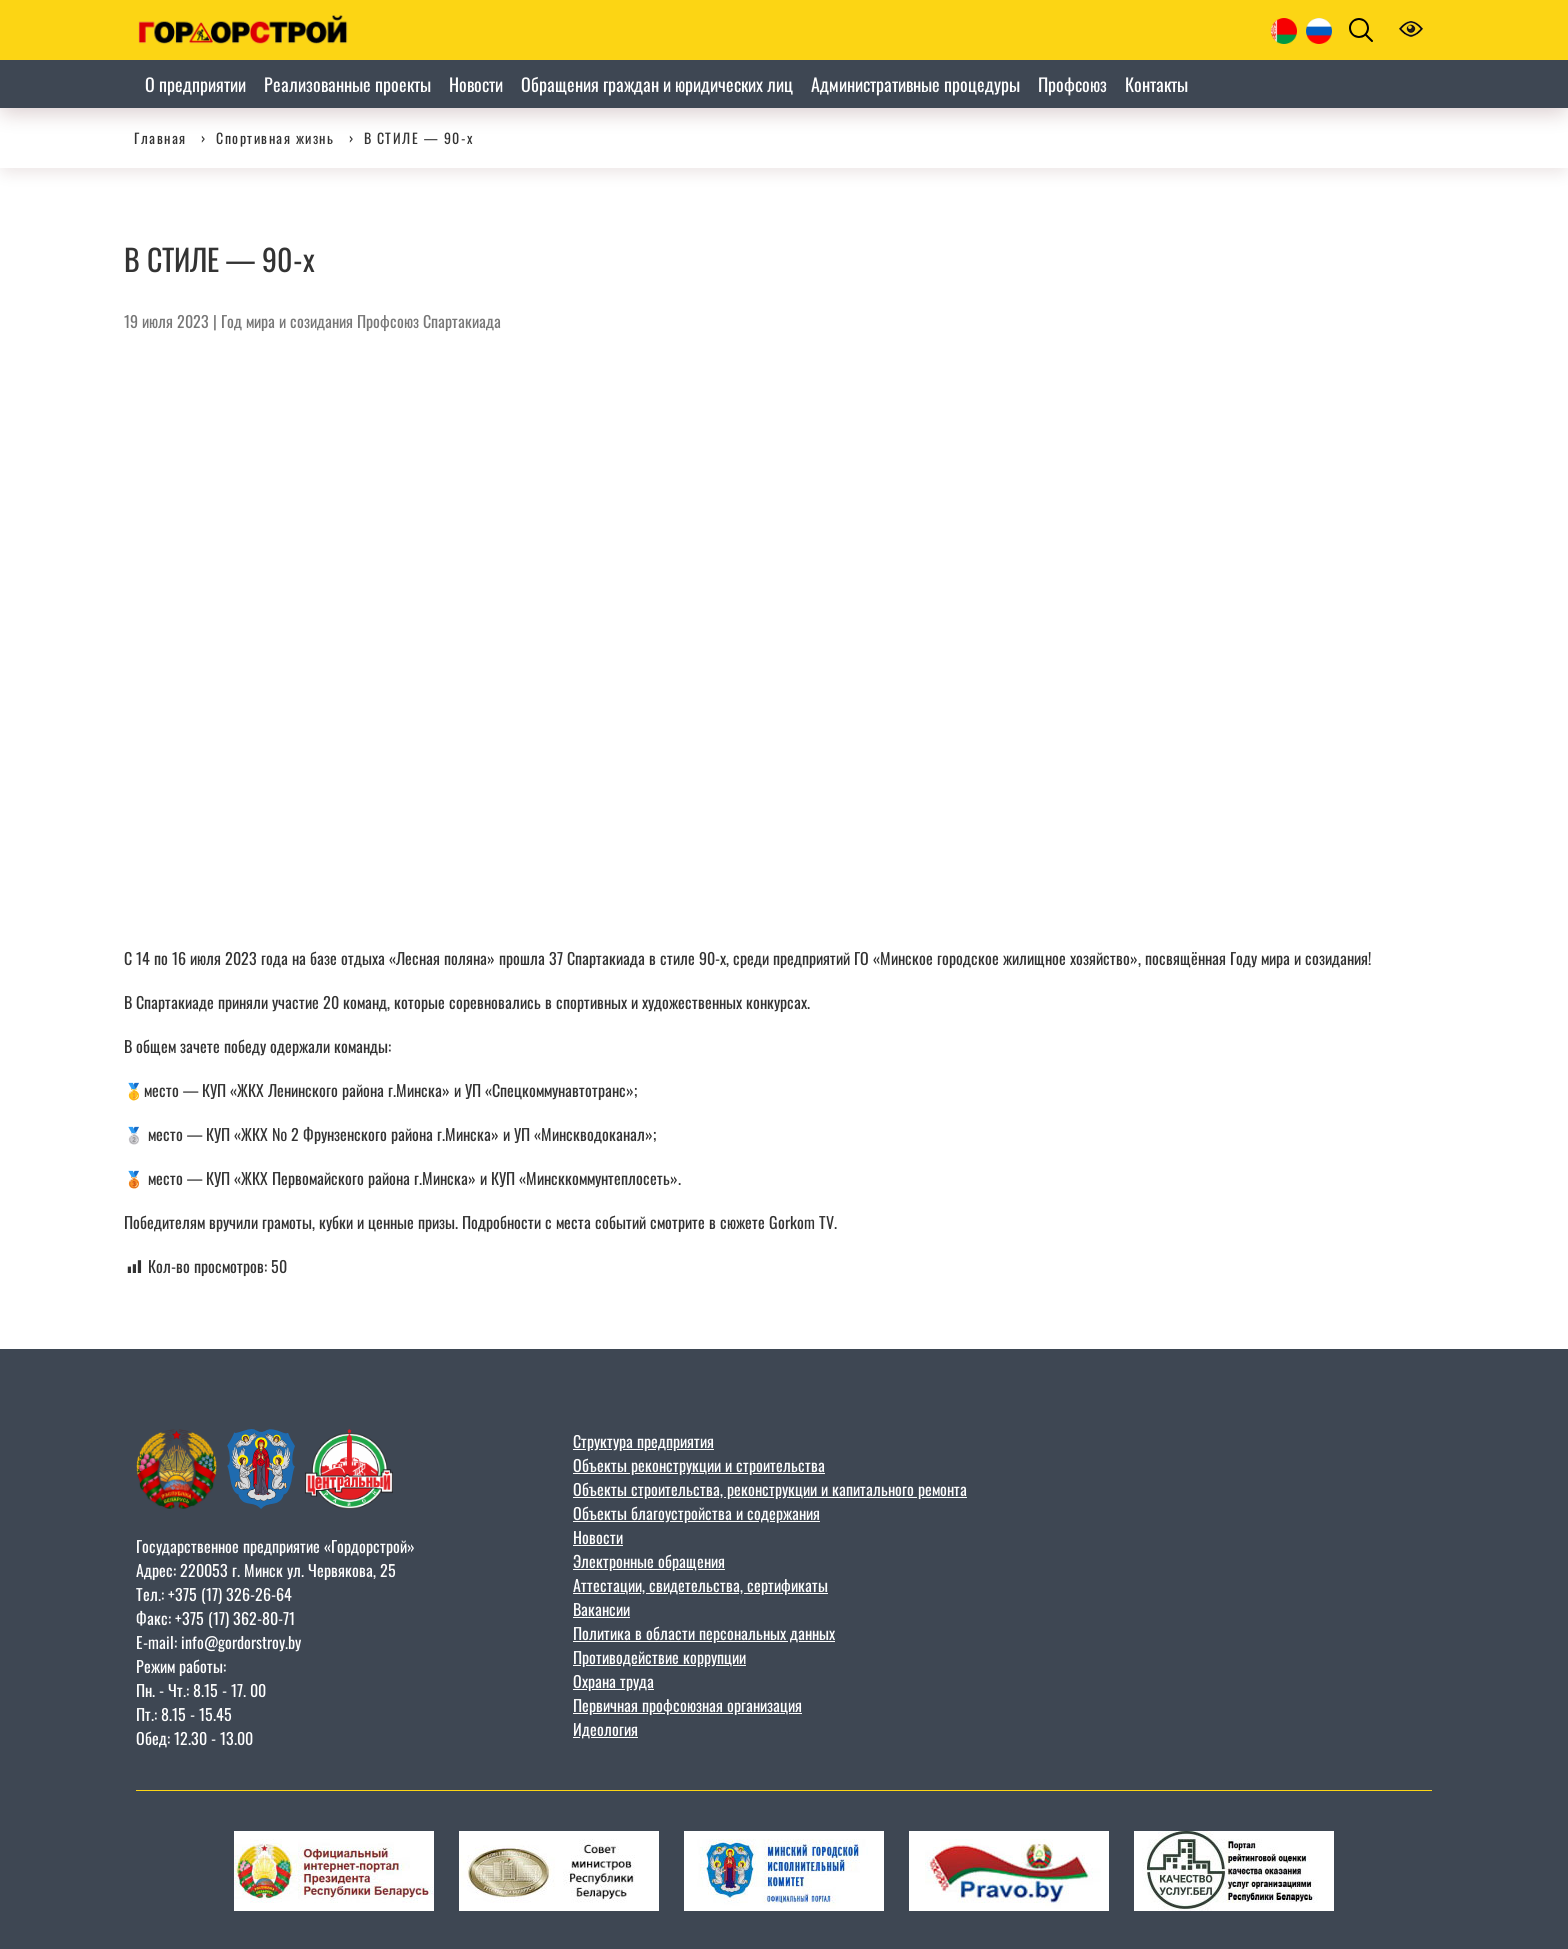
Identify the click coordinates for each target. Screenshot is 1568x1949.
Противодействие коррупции (659, 1657)
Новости (598, 1537)
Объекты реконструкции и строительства (699, 1465)
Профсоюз (388, 321)
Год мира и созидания (287, 321)
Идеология (605, 1729)
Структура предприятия (643, 1441)
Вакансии (601, 1609)
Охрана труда (613, 1681)
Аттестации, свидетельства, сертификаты (700, 1585)
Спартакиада (462, 321)
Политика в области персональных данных (704, 1633)
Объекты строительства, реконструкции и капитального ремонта (770, 1489)
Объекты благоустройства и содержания (696, 1513)
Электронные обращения (649, 1561)
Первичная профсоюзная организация (687, 1705)
